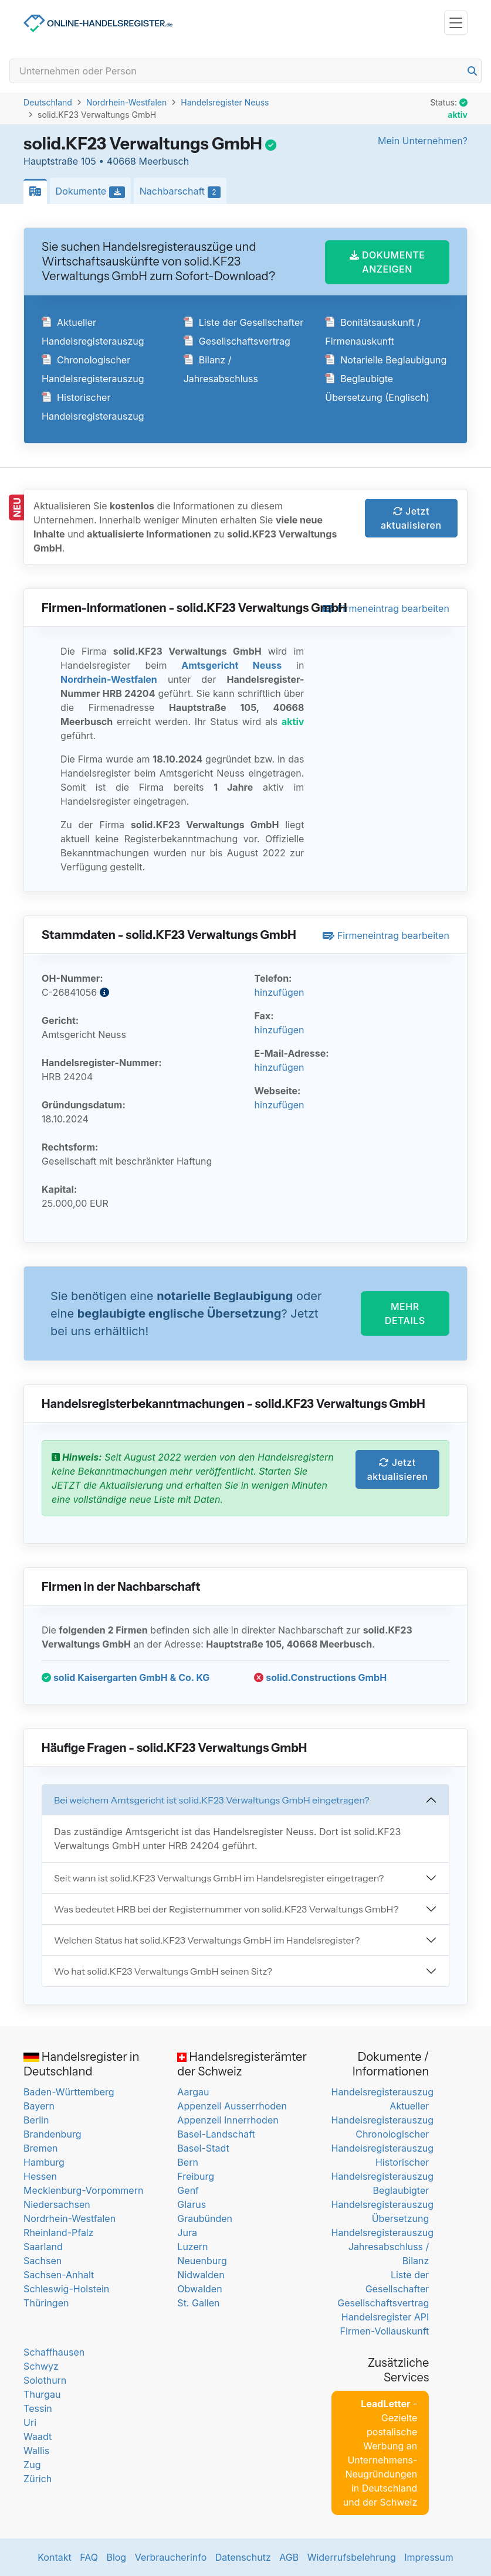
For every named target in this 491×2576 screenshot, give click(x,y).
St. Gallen (198, 2303)
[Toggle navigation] (456, 23)
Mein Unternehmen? (423, 141)
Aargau (193, 2092)
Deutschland (47, 102)
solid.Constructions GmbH (320, 1677)
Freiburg (195, 2176)
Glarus (191, 2204)
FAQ (89, 2557)
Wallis (36, 2450)
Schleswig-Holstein (66, 2289)
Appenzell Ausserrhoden (232, 2106)
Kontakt (54, 2557)
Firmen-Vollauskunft (384, 2331)
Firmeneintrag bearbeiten (386, 608)
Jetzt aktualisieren (411, 518)
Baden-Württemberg (68, 2092)
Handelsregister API (385, 2317)
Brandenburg (52, 2134)
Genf (188, 2190)
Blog (116, 2557)
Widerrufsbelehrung (351, 2557)
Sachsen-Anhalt (58, 2275)
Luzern (192, 2246)
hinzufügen (279, 992)
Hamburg (44, 2162)
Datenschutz (243, 2557)
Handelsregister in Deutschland (81, 2064)
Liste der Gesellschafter (244, 322)
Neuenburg (201, 2261)
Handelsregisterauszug (382, 2092)
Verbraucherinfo (171, 2557)
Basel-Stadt (203, 2148)
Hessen (40, 2176)
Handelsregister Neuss (225, 102)
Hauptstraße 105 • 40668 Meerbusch (106, 161)
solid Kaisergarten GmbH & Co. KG (125, 1677)
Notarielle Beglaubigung (385, 360)
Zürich (37, 2479)
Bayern (39, 2106)
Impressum (428, 2557)
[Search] (245, 71)
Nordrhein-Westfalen (126, 102)
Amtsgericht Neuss (231, 665)
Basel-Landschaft (216, 2134)
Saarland (43, 2246)
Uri (29, 2422)
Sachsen (42, 2261)
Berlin (36, 2120)
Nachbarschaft (183, 191)
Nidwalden (200, 2275)
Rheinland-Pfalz (58, 2232)
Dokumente (93, 191)
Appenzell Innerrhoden (227, 2120)
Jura (187, 2232)
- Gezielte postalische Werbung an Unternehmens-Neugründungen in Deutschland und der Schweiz (380, 2453)
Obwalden (199, 2289)
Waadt (37, 2436)
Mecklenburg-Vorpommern (83, 2190)
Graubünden (204, 2218)
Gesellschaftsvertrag (237, 341)
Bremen (40, 2148)
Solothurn (44, 2380)
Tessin (37, 2408)
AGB (289, 2557)
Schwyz (41, 2366)
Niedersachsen (56, 2204)
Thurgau (41, 2394)
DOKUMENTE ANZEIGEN (387, 262)
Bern (187, 2162)
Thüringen (46, 2303)
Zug (31, 2464)
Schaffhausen (53, 2352)
